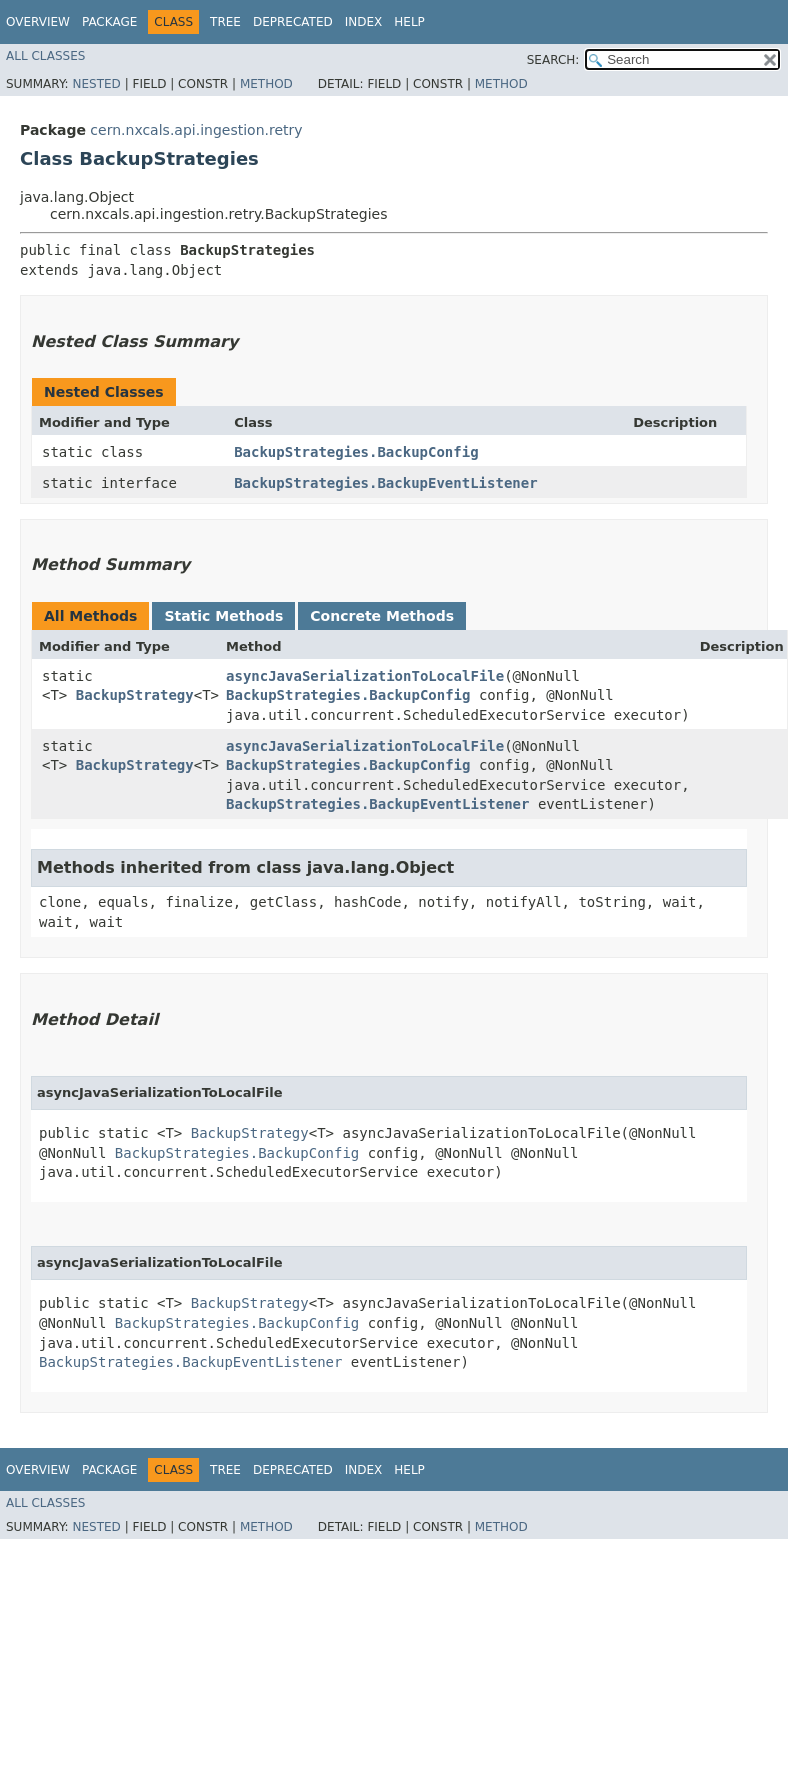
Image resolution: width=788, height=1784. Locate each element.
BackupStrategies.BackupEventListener (385, 483)
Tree (225, 22)
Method (266, 84)
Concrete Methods (382, 616)
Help (409, 22)
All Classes (45, 56)
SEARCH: (553, 60)
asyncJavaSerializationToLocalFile (365, 676)
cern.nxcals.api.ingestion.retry (196, 130)
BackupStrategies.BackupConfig (356, 452)
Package (109, 22)
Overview (38, 22)
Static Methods (223, 616)
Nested (96, 84)
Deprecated (293, 22)
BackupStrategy (135, 695)
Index (364, 22)
